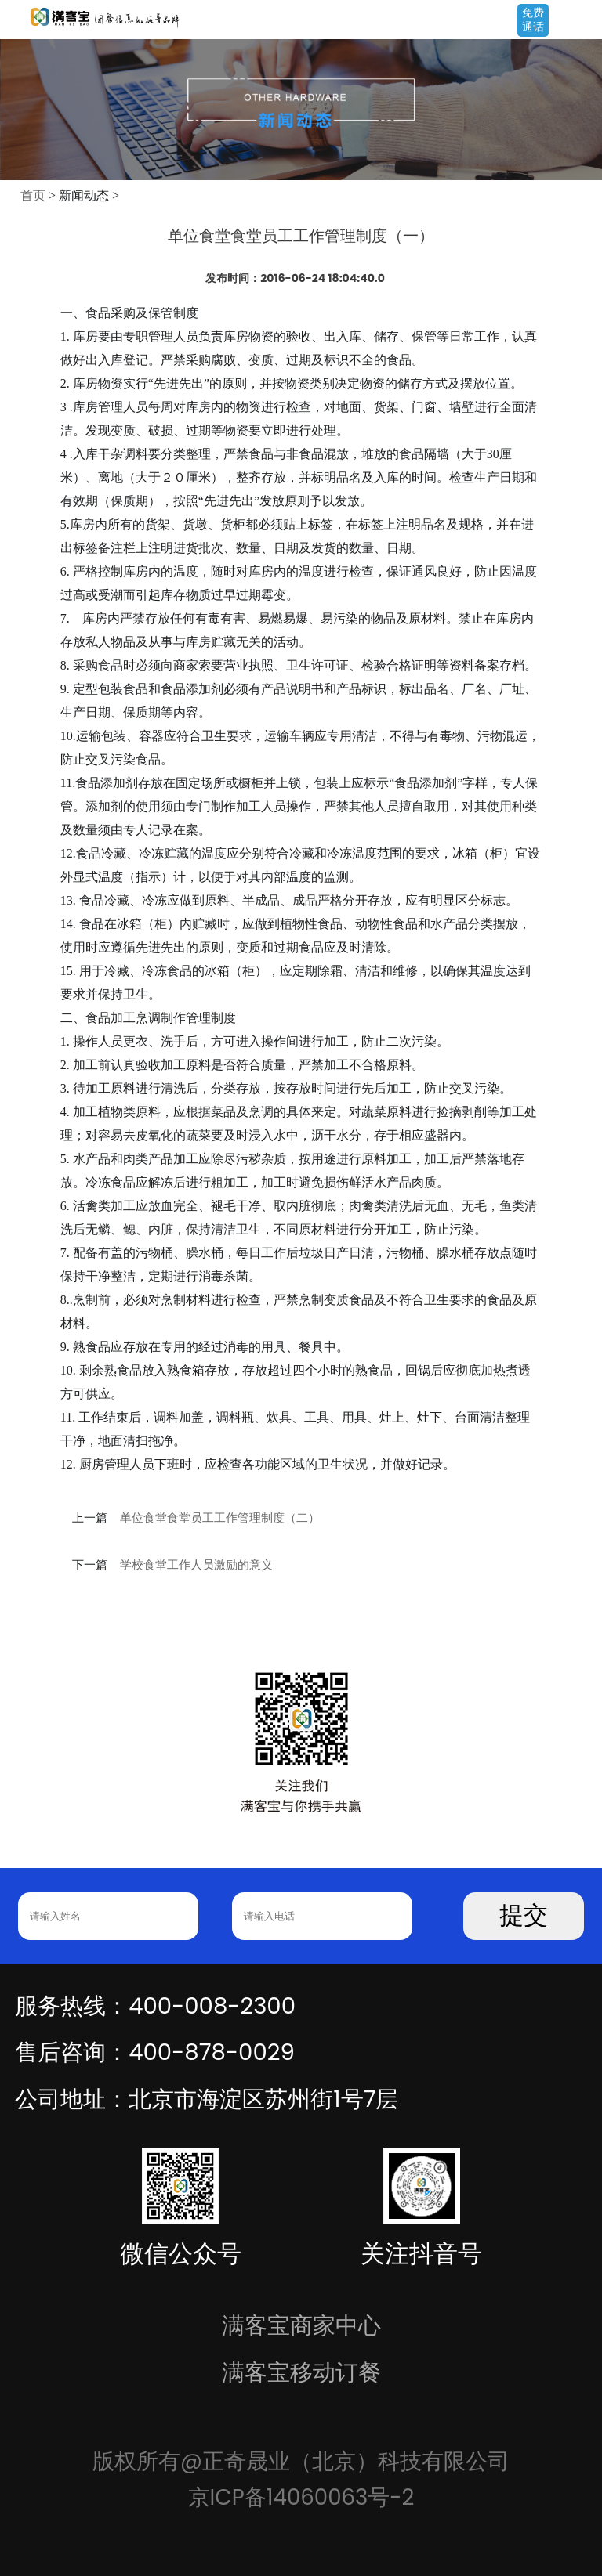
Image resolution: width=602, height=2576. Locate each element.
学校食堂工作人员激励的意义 (196, 1565)
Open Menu (582, 21)
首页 (32, 195)
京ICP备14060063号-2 (301, 2497)
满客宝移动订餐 (301, 2372)
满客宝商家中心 (301, 2325)
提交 (523, 1915)
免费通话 (533, 19)
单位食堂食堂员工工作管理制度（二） (220, 1518)
